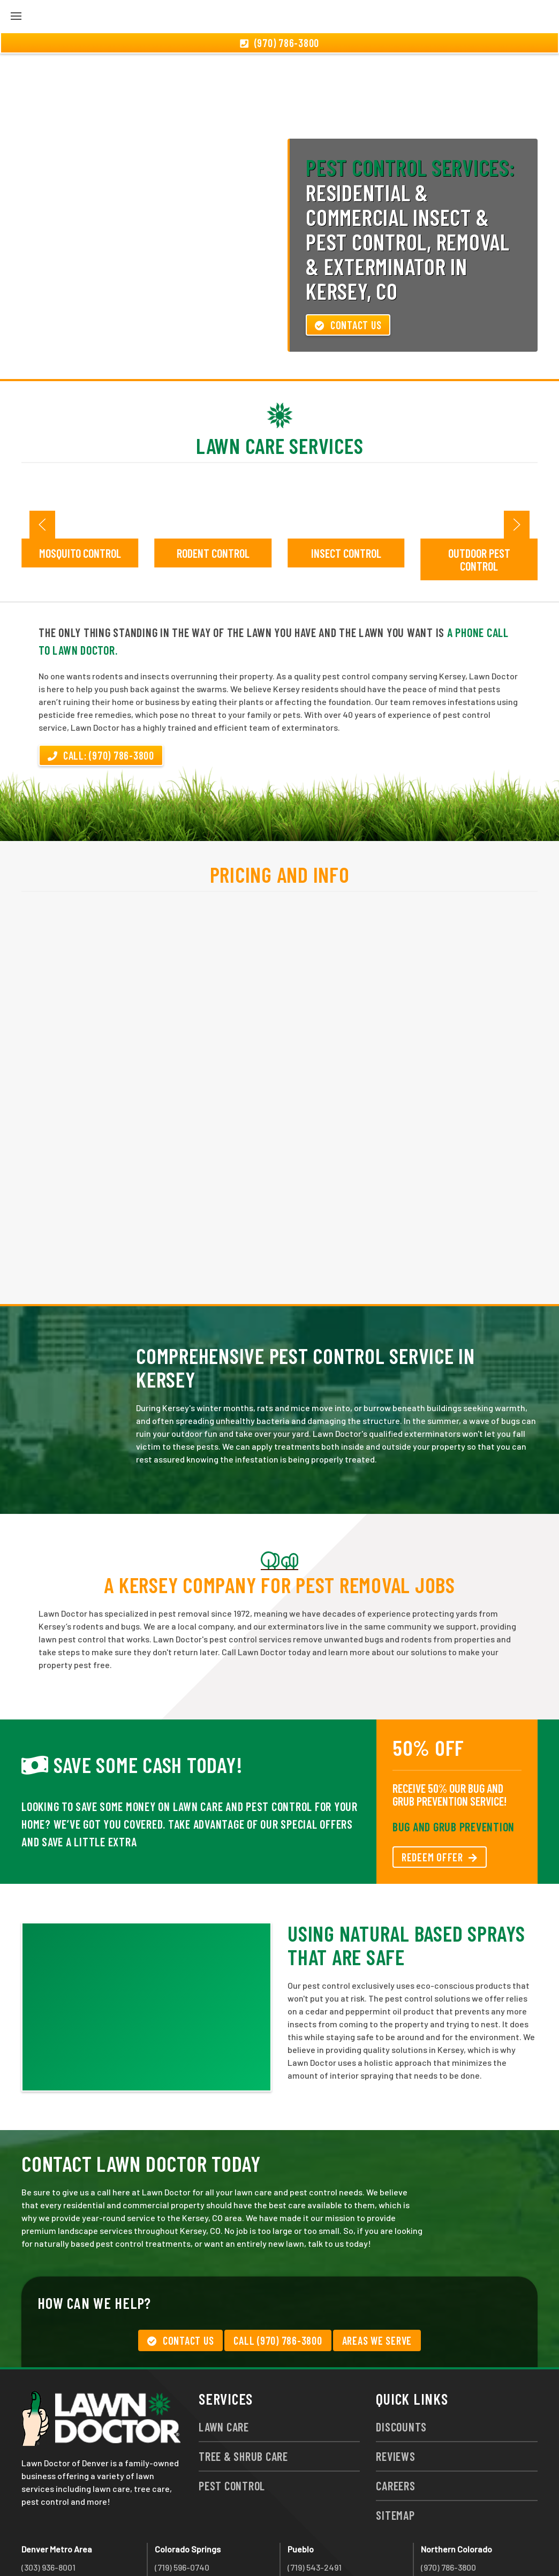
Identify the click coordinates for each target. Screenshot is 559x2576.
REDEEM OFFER (440, 1799)
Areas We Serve (377, 2282)
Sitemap (395, 2457)
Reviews (395, 2398)
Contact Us (348, 267)
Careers (395, 2428)
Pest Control (232, 2428)
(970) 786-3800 (448, 2509)
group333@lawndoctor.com (473, 2548)
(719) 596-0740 (182, 2509)
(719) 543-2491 (315, 2509)
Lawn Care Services (280, 387)
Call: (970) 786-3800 (101, 697)
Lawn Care (224, 2369)
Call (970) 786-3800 (277, 2282)
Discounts (401, 2369)
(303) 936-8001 (48, 2509)
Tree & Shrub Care (243, 2398)
